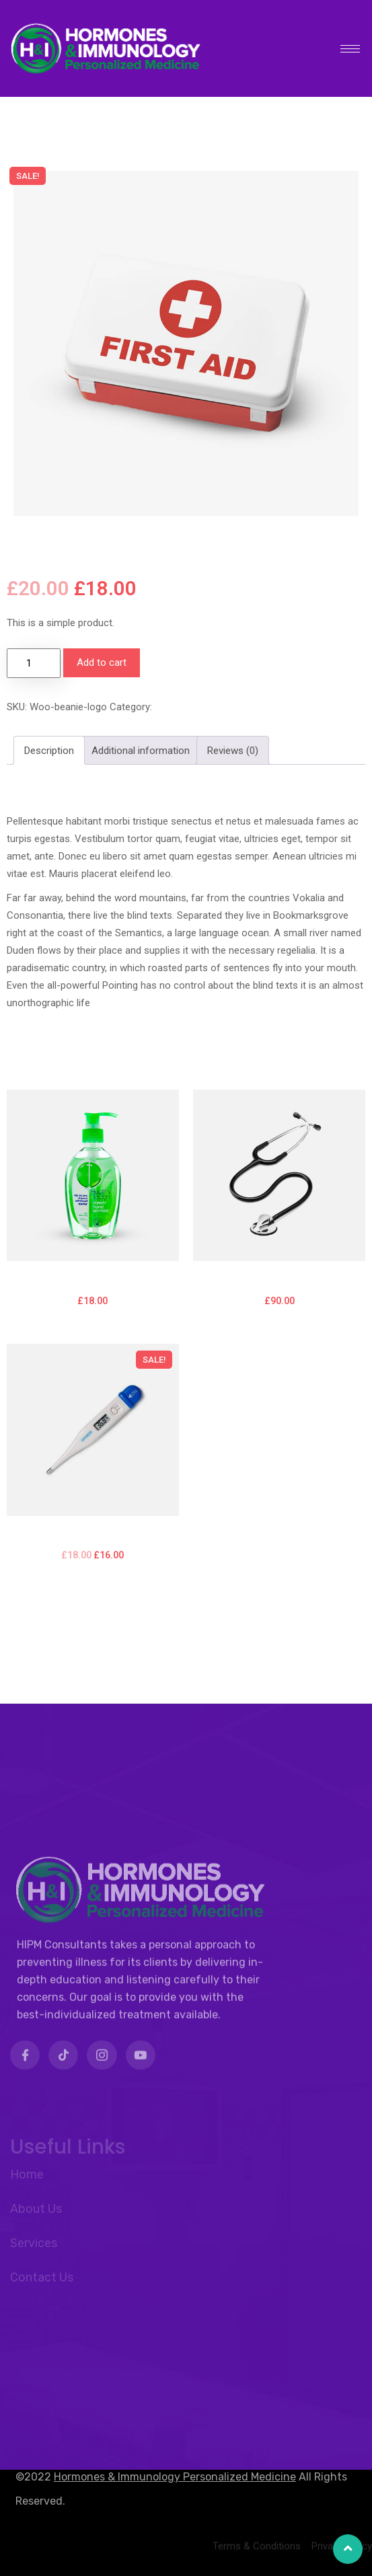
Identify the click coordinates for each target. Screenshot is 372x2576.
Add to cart (101, 662)
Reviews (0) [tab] (232, 751)
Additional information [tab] (140, 751)
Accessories (183, 707)
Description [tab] (49, 751)
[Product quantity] (34, 663)
